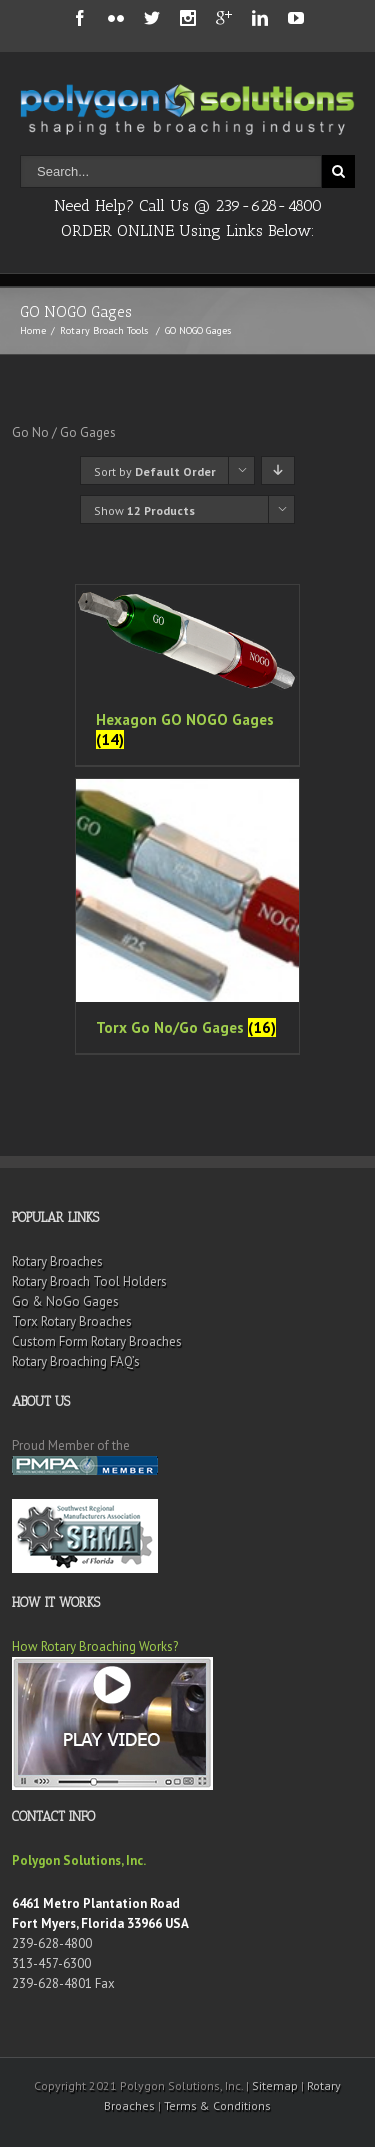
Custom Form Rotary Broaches (97, 1341)
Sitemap (275, 2085)
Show (144, 510)
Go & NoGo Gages (65, 1301)
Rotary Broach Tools (104, 330)
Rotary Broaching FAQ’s (76, 1361)
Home (33, 330)
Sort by (155, 471)
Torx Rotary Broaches (72, 1321)
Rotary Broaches (57, 1261)
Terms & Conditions (217, 2105)
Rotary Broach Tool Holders (89, 1281)
